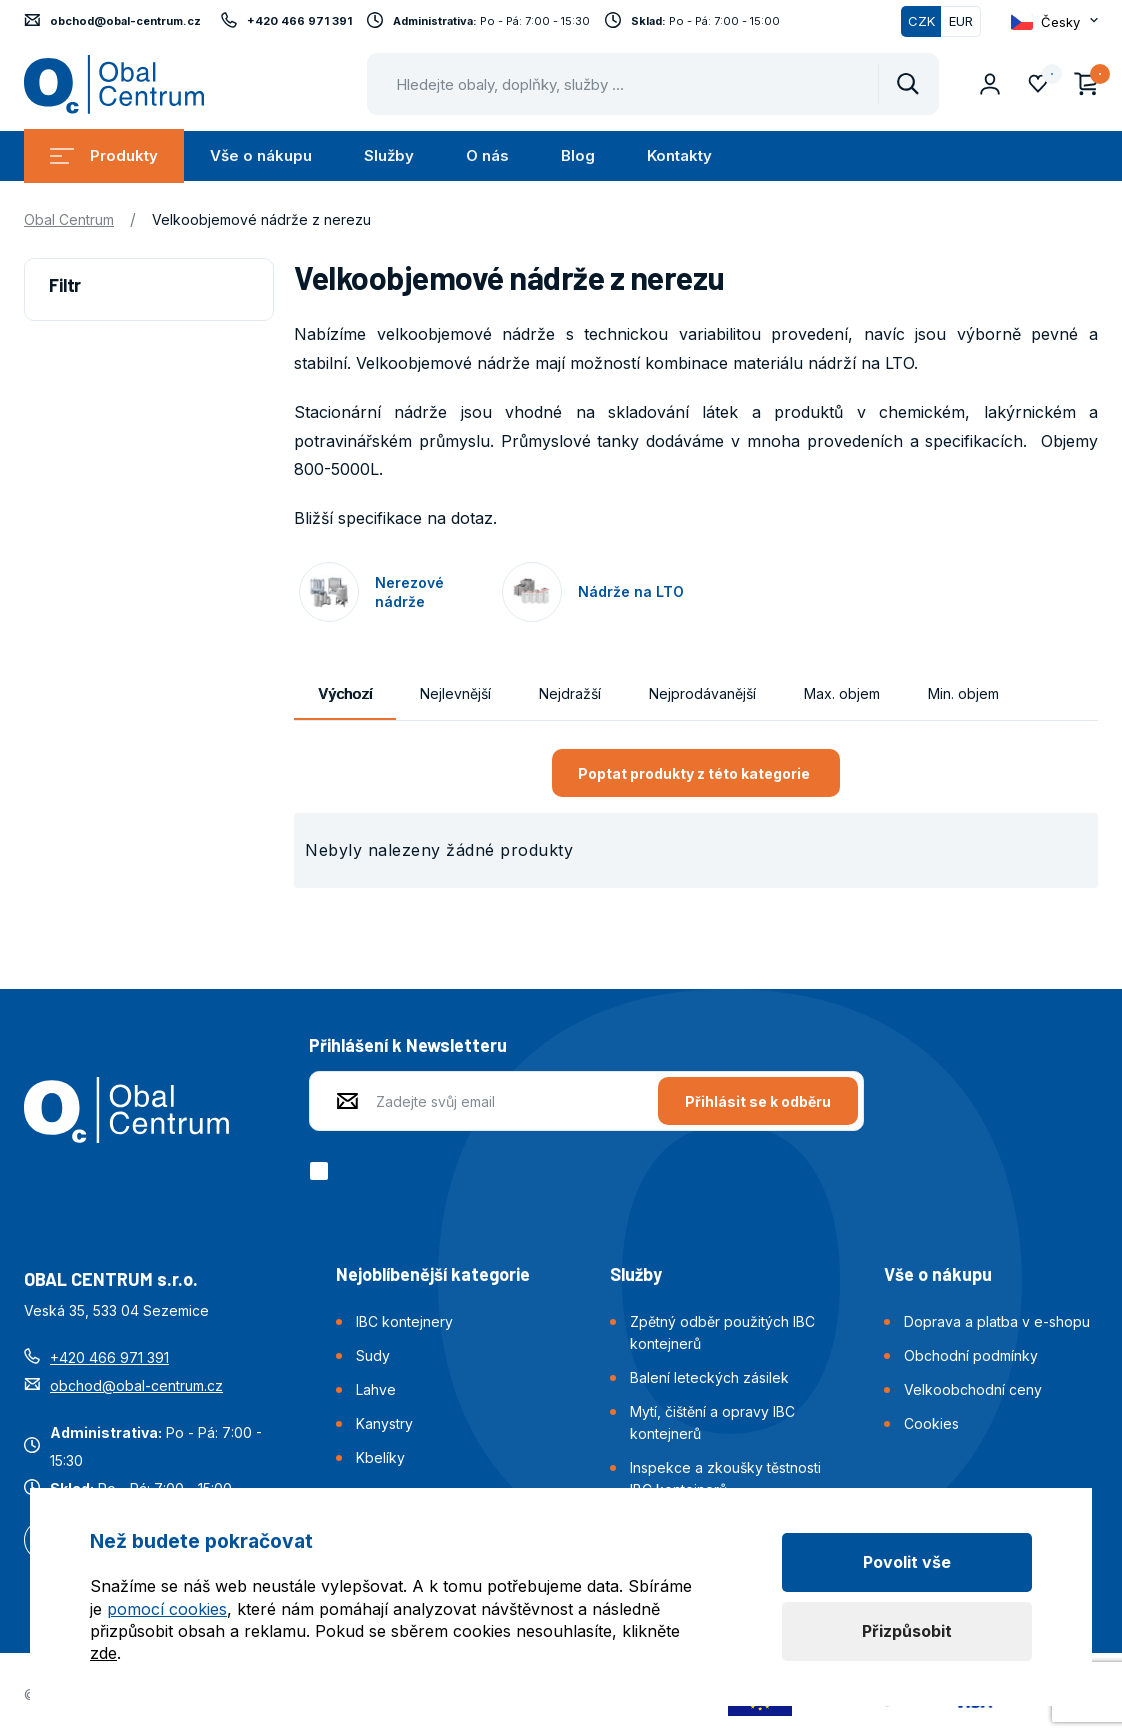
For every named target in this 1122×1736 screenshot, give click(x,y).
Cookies (931, 1423)
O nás (487, 155)
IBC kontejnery (404, 1321)
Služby (389, 155)
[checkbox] (322, 1171)
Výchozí (345, 693)
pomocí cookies (167, 1609)
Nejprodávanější (702, 693)
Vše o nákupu (261, 155)
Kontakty (679, 155)
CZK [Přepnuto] (921, 21)
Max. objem (842, 693)
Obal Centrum (69, 219)
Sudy (373, 1355)
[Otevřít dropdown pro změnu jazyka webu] (1054, 22)
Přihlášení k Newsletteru (408, 1045)
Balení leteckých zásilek (709, 1377)
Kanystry (384, 1423)
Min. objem (963, 693)
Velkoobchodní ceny (973, 1389)
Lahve (376, 1389)
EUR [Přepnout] (961, 21)
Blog (578, 155)
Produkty (104, 155)
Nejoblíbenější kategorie (433, 1274)
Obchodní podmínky (971, 1355)
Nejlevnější (455, 693)
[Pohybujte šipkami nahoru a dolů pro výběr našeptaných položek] (653, 84)
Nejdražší (570, 693)
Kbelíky (380, 1457)
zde (103, 1653)
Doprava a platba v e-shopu (997, 1321)
